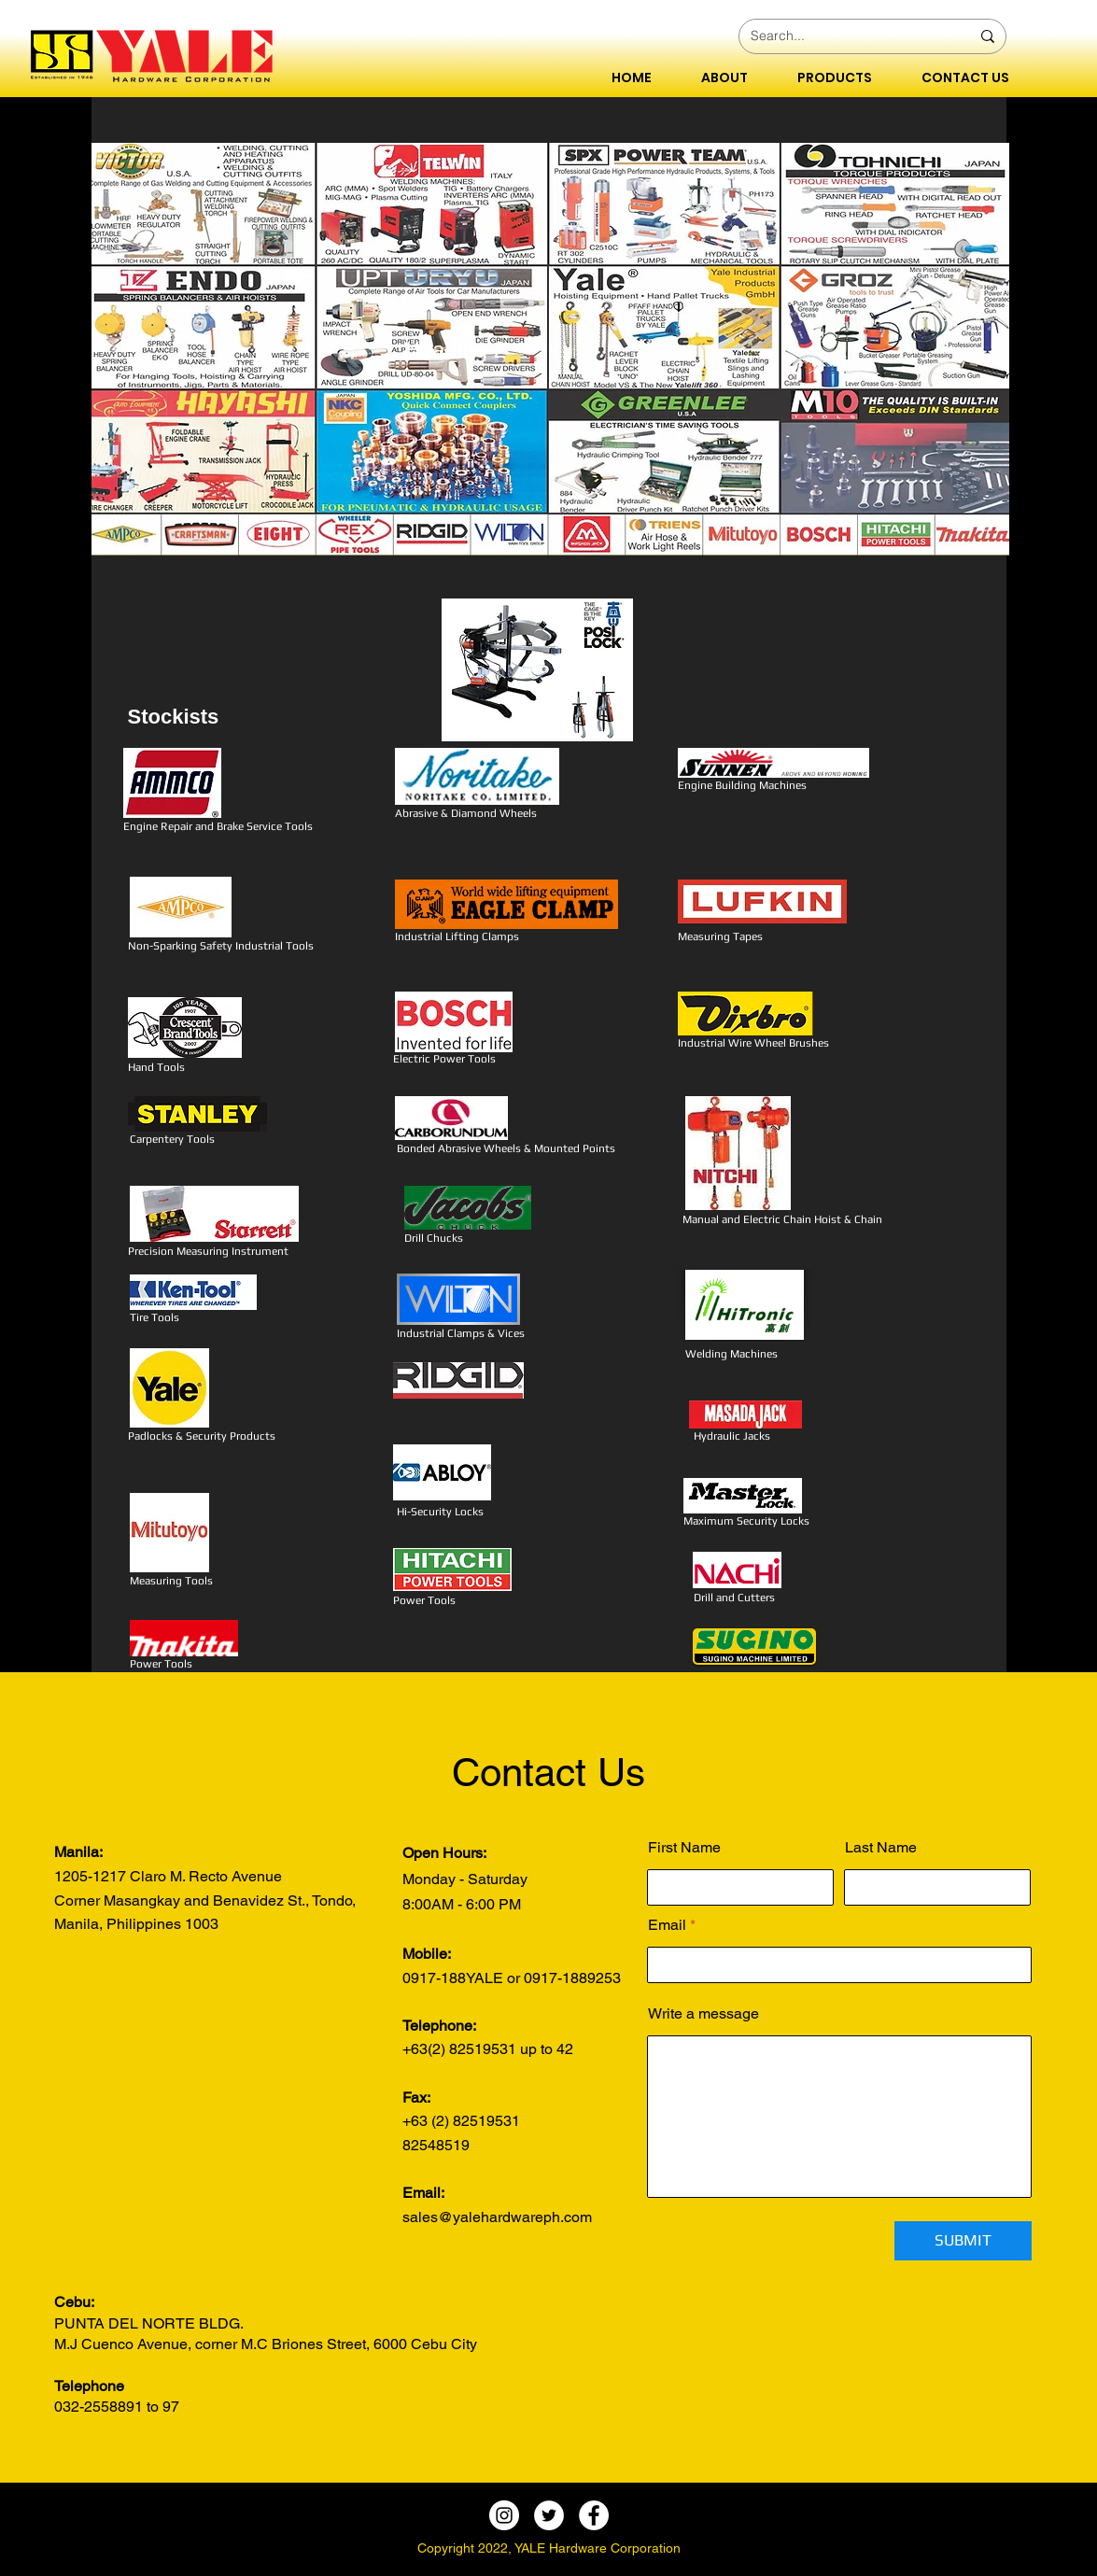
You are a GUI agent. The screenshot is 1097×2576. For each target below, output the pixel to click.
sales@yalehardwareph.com (497, 2217)
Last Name (881, 1847)
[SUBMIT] (963, 2240)
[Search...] (846, 36)
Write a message (703, 2013)
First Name (684, 1847)
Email (667, 1925)
